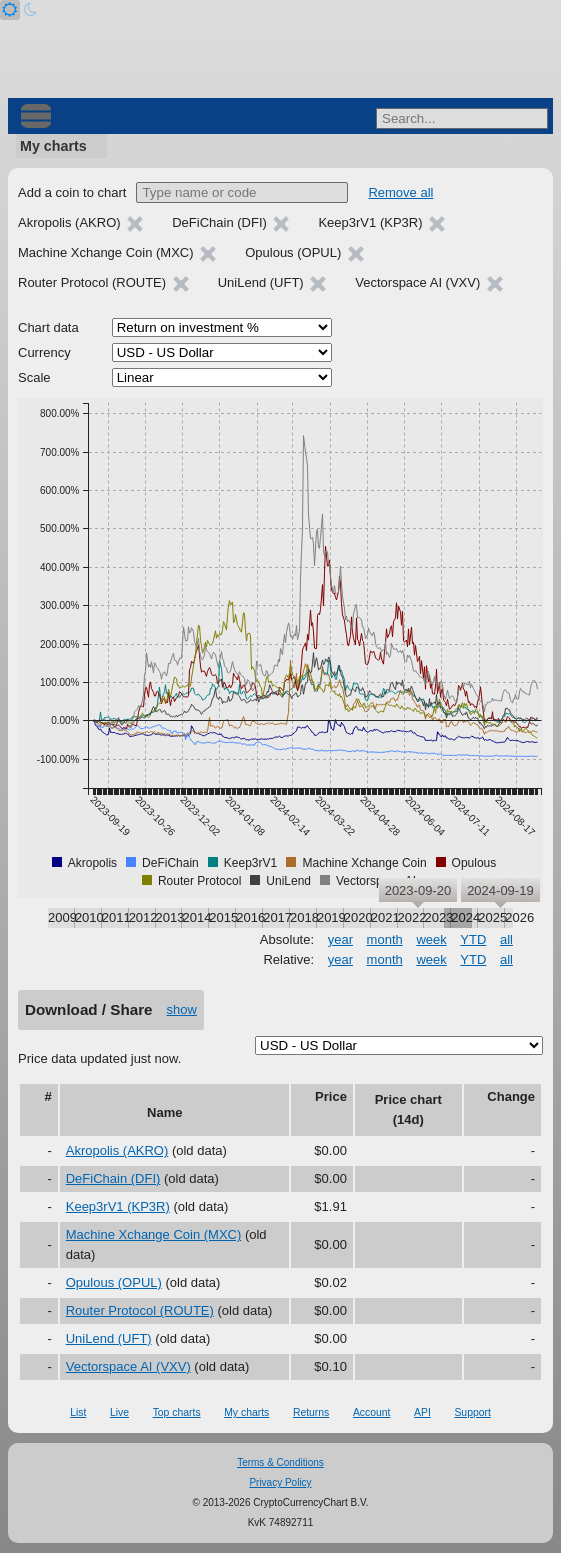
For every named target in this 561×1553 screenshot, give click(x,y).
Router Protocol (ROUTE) (140, 1310)
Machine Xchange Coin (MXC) (154, 1234)
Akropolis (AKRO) (117, 1150)
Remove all (400, 192)
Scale (34, 377)
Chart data (48, 327)
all (506, 939)
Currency (44, 352)
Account (372, 1412)
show (182, 1009)
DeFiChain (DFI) (113, 1178)
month (385, 939)
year (340, 939)
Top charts (177, 1412)
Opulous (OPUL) (114, 1282)
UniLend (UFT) (109, 1338)
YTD (473, 939)
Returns (311, 1412)
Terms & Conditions (280, 1462)
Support (472, 1412)
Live (119, 1412)
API (422, 1412)
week (431, 939)
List (78, 1412)
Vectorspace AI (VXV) (128, 1366)
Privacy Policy (280, 1482)
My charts (53, 146)
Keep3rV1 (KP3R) (118, 1206)
